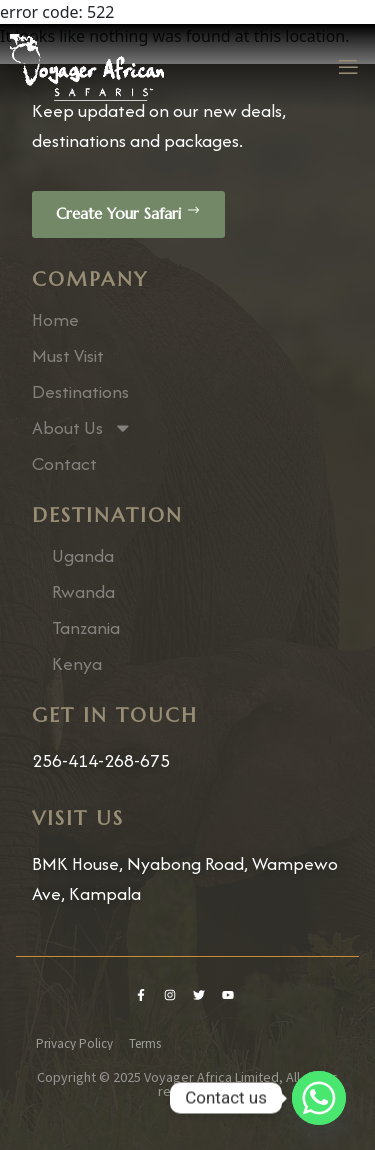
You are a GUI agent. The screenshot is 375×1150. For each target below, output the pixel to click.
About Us (82, 428)
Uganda (83, 556)
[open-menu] (347, 67)
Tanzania (86, 628)
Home (55, 320)
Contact (64, 464)
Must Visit (68, 356)
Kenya (77, 664)
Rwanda (83, 592)
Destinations (80, 392)
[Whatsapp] (319, 1098)
